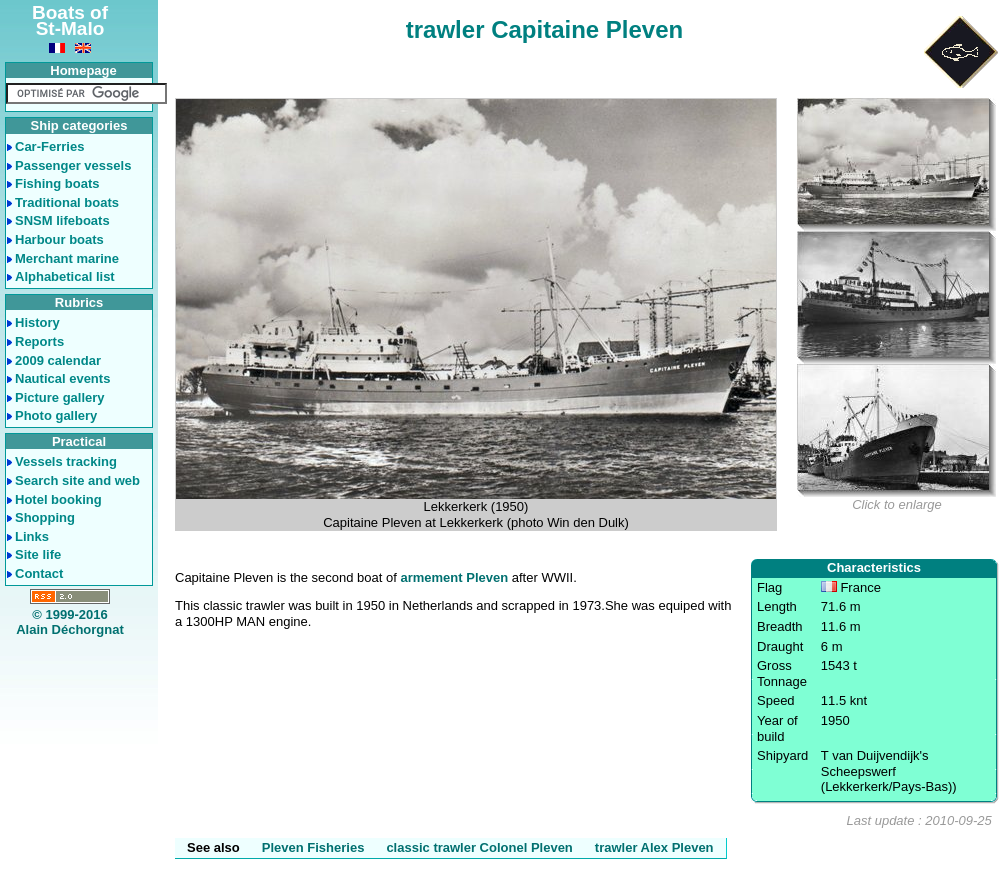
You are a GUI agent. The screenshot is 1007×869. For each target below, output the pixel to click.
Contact (39, 573)
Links (32, 536)
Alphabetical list (65, 276)
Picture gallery (60, 397)
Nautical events (62, 378)
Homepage (83, 70)
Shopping (45, 517)
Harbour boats (59, 239)
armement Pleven (454, 577)
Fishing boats (57, 183)
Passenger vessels (73, 165)
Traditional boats (67, 202)
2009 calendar (58, 360)
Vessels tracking (66, 461)
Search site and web (77, 480)
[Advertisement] (70, 715)
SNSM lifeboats (62, 220)
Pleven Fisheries (313, 847)
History (37, 322)
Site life (38, 554)
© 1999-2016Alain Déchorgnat (70, 622)
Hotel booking (58, 499)
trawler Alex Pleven (654, 847)
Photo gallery (56, 415)
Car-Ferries (49, 146)
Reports (39, 341)
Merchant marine (67, 258)
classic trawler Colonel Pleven (479, 847)
